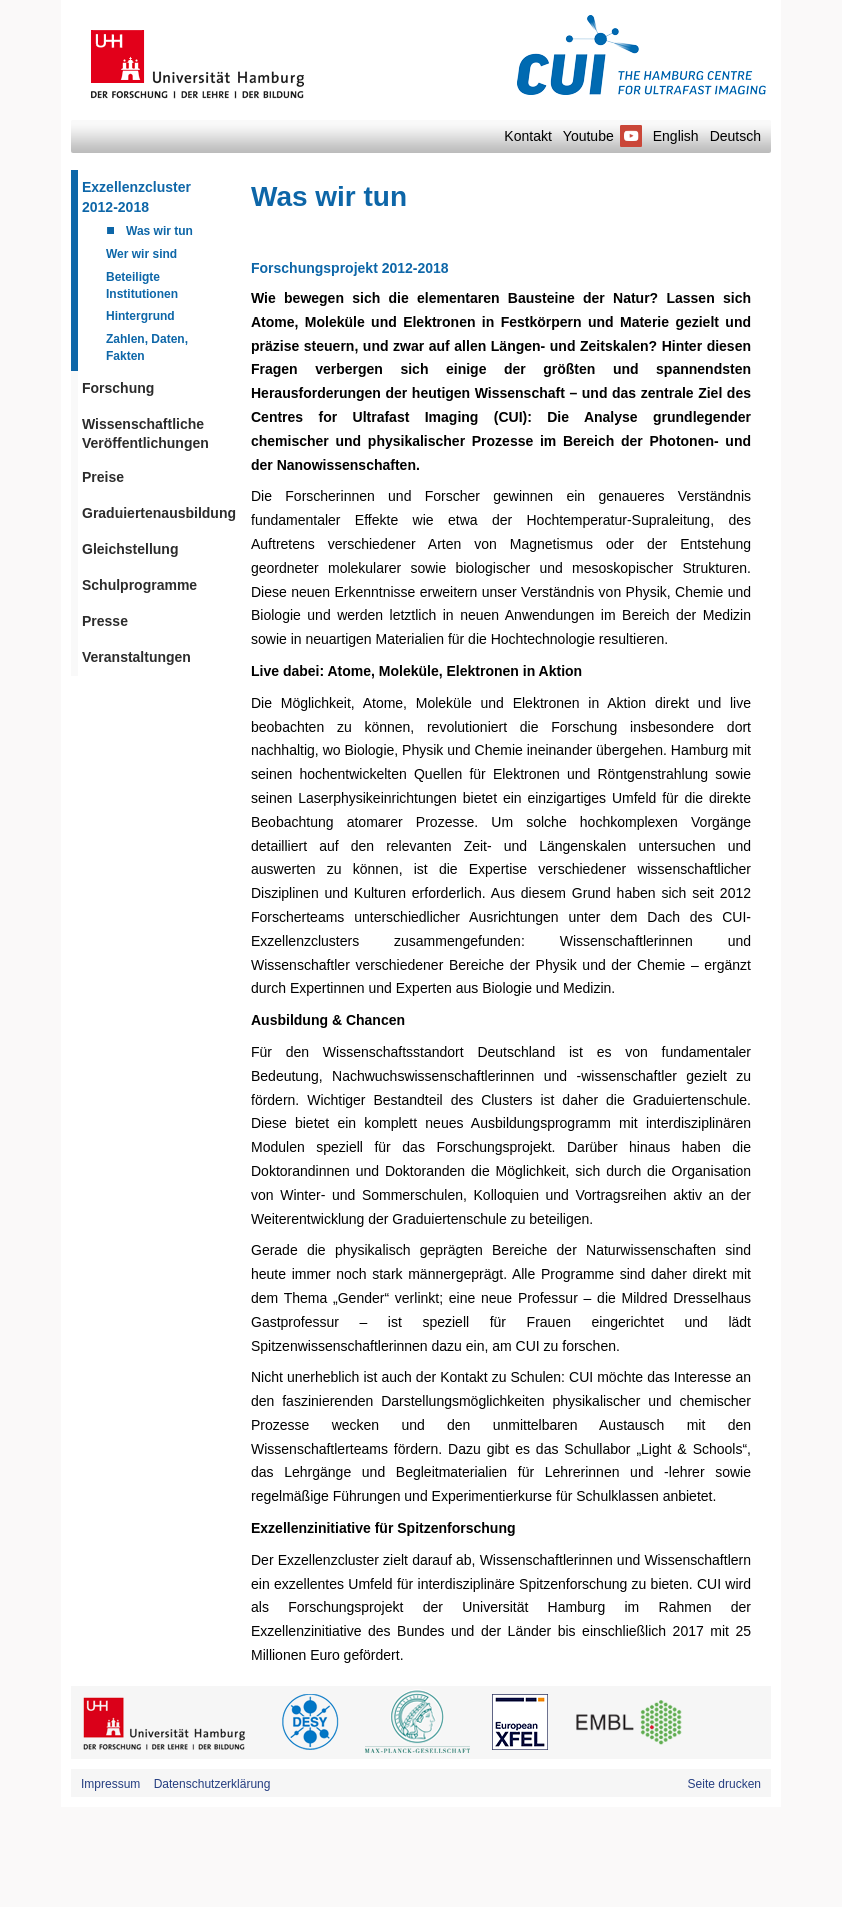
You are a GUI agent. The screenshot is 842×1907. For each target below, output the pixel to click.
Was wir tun (159, 231)
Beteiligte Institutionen (142, 285)
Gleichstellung (130, 549)
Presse (105, 621)
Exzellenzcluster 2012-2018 (136, 197)
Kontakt (527, 136)
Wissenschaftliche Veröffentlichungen (145, 434)
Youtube (602, 136)
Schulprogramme (139, 585)
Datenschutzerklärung (212, 1784)
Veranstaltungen (136, 657)
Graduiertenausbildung (156, 513)
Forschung (118, 388)
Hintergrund (140, 316)
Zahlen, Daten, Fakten (147, 347)
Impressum (110, 1784)
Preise (103, 477)
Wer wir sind (141, 254)
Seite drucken (724, 1784)
